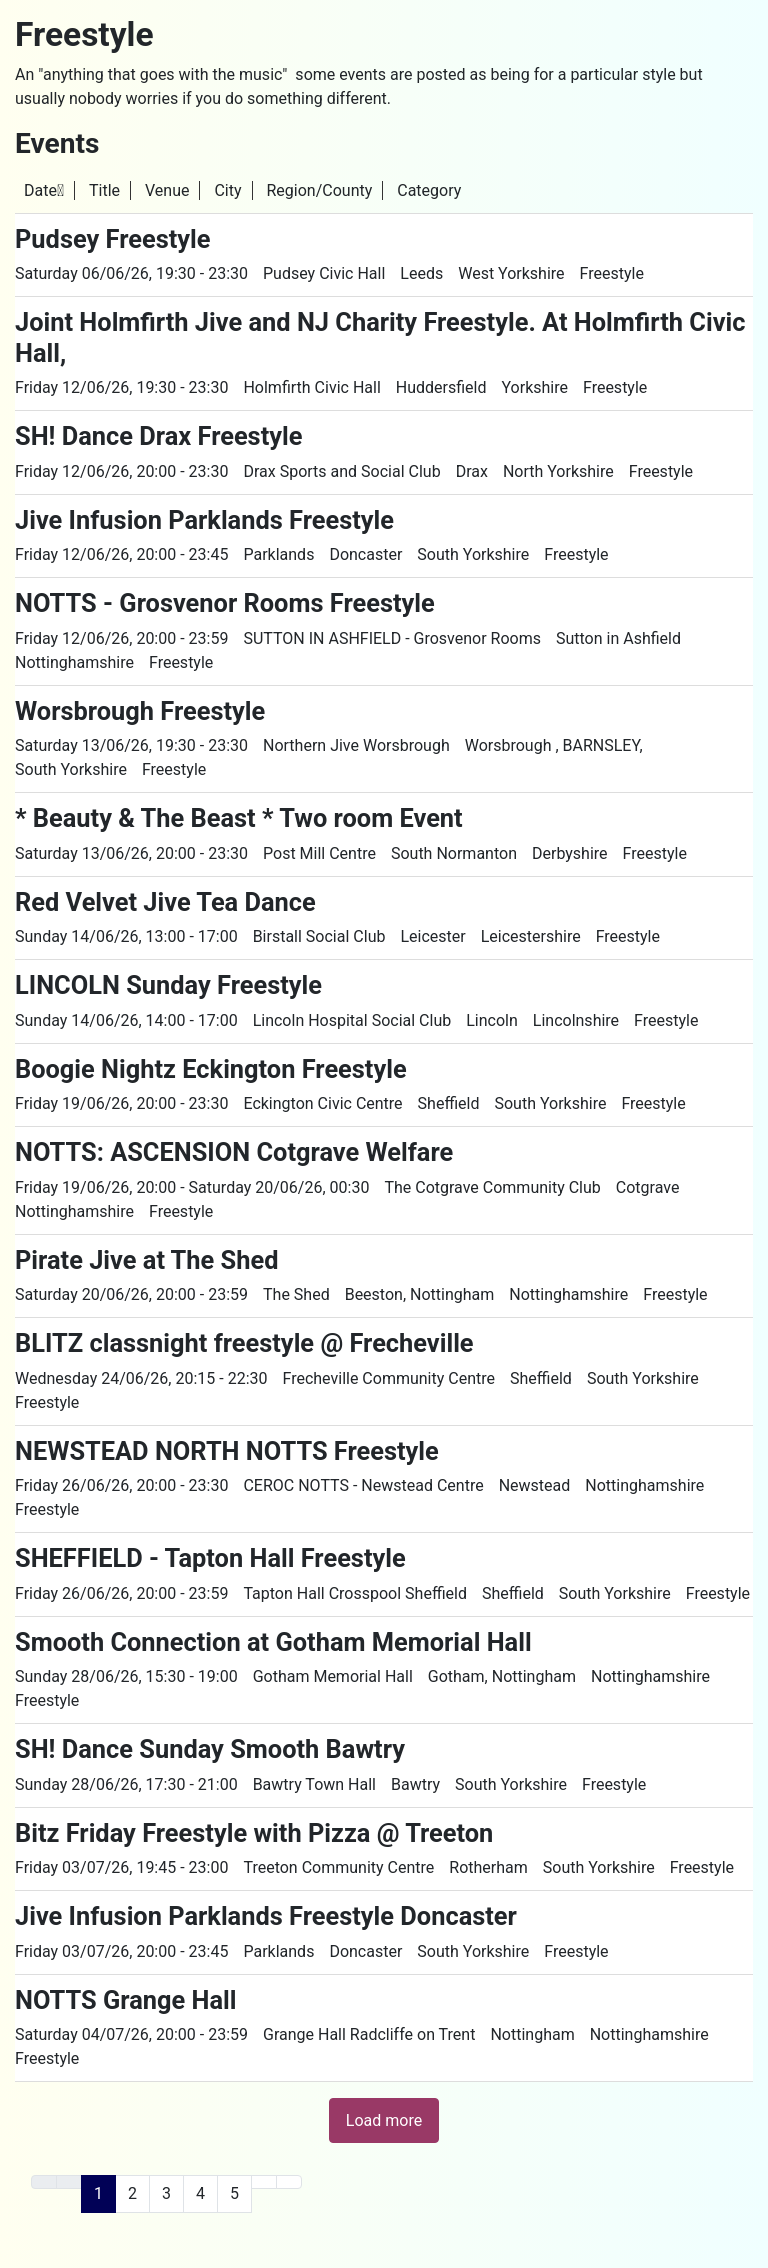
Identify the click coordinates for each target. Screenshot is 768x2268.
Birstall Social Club (319, 936)
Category (429, 190)
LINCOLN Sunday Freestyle (168, 985)
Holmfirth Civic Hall (311, 387)
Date (44, 190)
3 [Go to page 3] (166, 2193)
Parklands (278, 554)
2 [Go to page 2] (132, 2193)
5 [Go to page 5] (234, 2193)
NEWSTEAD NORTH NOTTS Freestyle (227, 1451)
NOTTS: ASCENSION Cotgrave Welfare (234, 1152)
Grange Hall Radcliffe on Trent (369, 2034)
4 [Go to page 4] (200, 2193)
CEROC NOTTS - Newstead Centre (363, 1485)
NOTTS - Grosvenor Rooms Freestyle (225, 603)
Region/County (319, 190)
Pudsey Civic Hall (324, 273)
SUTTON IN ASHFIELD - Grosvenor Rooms (392, 638)
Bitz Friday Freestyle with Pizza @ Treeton (254, 1833)
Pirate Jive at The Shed (146, 1260)
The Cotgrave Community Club (492, 1187)
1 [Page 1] (98, 2193)
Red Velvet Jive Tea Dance (165, 902)
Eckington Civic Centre (322, 1103)
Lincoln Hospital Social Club (352, 1020)
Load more (384, 2120)
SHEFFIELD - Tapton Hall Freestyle (210, 1558)
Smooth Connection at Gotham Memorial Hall (273, 1642)
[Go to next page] (264, 2182)
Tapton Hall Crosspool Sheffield (355, 1593)
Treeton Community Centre (338, 1867)
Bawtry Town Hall (314, 1784)
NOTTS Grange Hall (126, 2000)
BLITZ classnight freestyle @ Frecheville (244, 1343)
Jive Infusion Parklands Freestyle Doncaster (266, 1916)
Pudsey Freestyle (113, 239)
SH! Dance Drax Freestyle (158, 436)
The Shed (296, 1294)
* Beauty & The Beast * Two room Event (239, 818)
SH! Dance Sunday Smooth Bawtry (210, 1749)
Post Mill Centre (319, 853)
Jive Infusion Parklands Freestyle (204, 520)
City (227, 190)
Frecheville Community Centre (389, 1378)
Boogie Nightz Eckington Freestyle (211, 1069)
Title (104, 190)
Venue (167, 190)
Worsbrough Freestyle (140, 711)
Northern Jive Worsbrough (356, 745)
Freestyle (612, 273)
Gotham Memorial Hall (333, 1676)
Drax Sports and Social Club (341, 471)
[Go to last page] (289, 2182)
